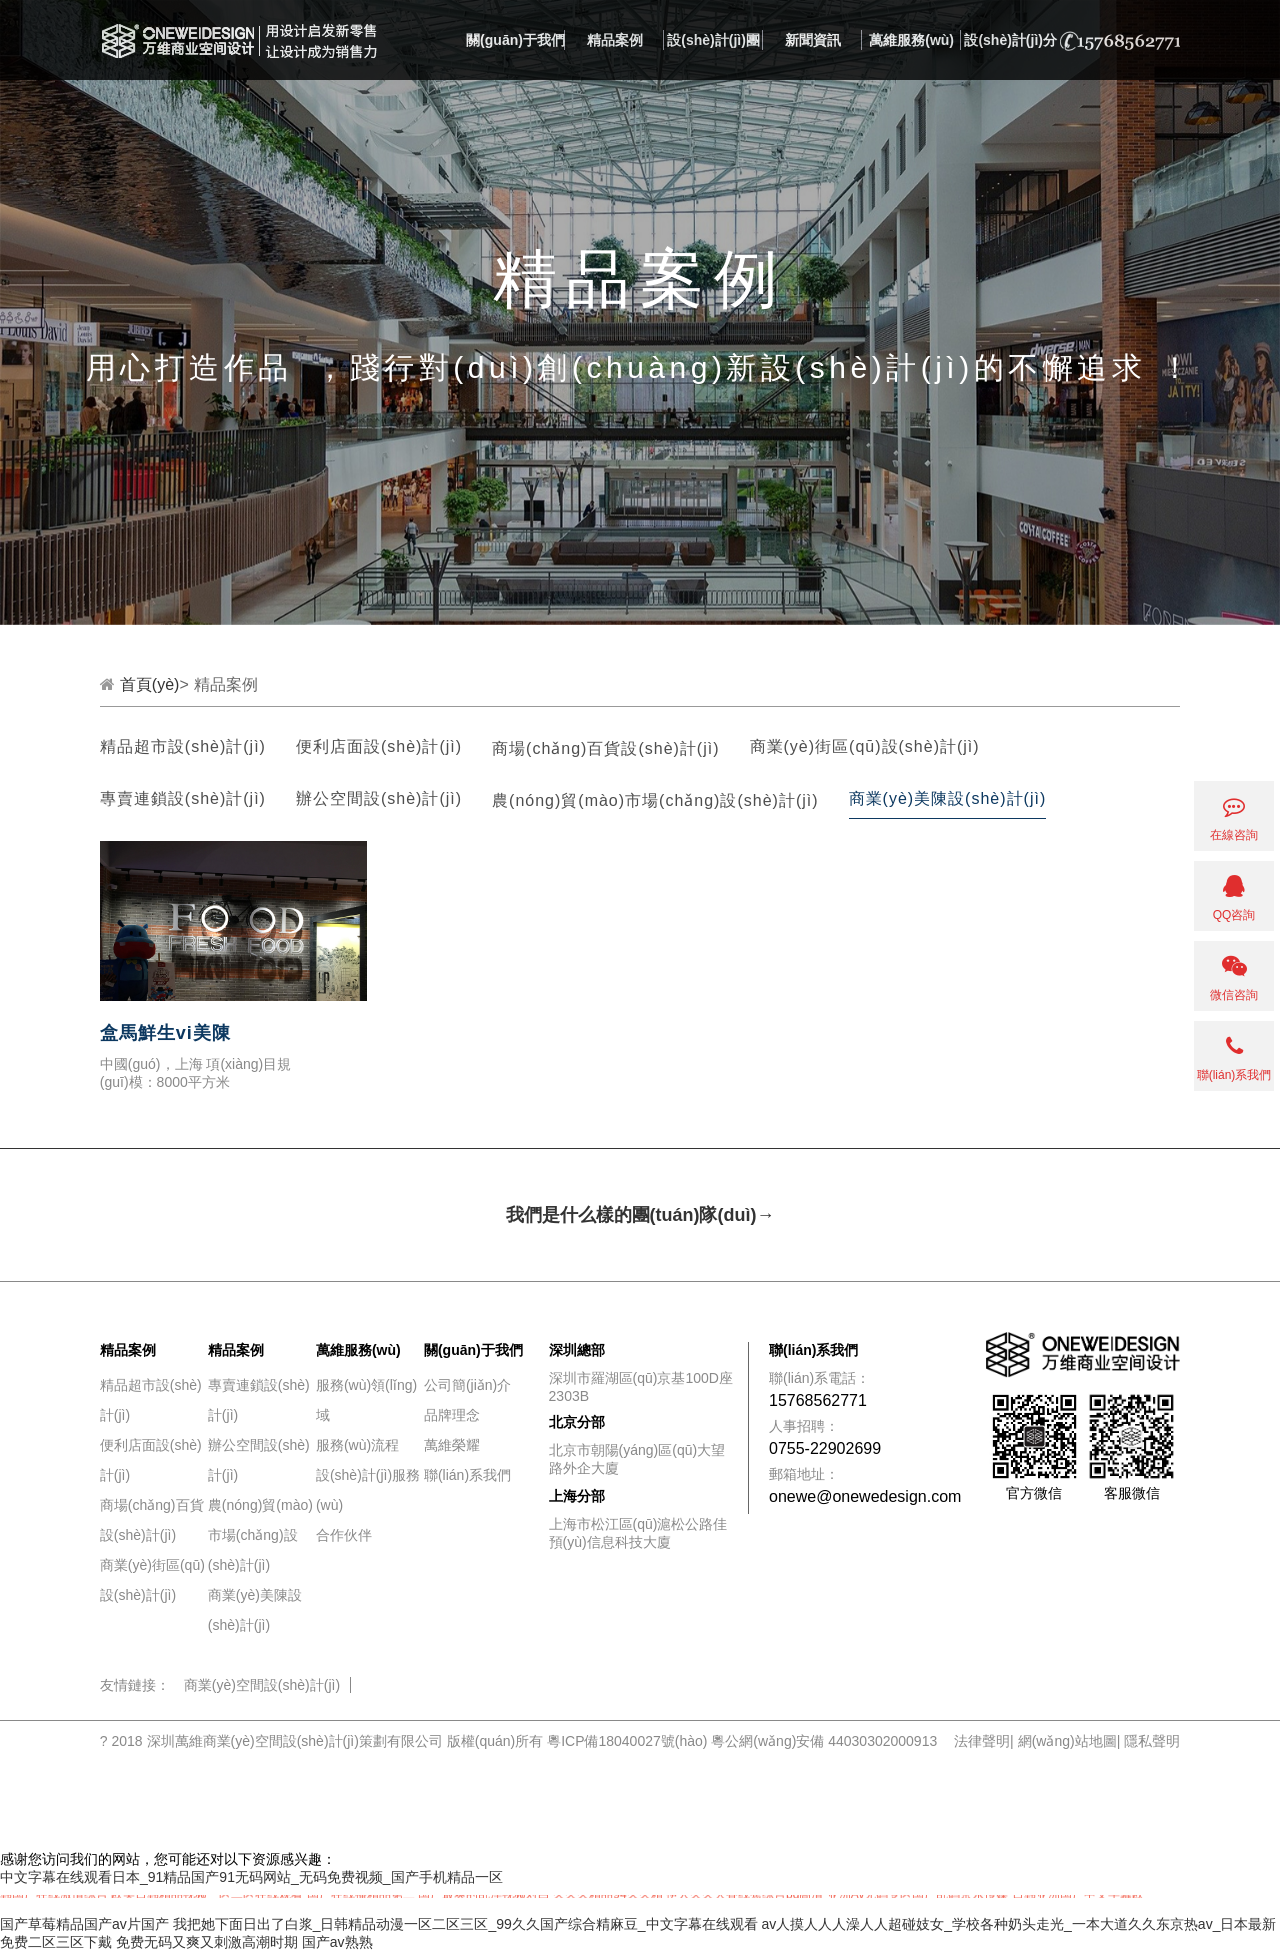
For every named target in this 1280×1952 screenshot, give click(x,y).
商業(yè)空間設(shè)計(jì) (262, 1685)
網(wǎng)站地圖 (1067, 1741)
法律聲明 (982, 1741)
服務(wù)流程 (357, 1445)
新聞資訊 (813, 40)
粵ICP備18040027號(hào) (627, 1741)
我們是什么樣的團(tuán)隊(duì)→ (640, 1215)
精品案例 (615, 40)
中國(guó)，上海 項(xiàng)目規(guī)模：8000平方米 (195, 1073)
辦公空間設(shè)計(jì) (379, 798)
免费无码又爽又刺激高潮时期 (207, 1942)
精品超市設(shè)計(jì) (183, 746)
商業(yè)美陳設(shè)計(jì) (948, 798)
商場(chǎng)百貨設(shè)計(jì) (605, 748)
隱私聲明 (1152, 1741)
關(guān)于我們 (515, 40)
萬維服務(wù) (911, 40)
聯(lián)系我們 (467, 1475)
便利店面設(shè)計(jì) (379, 746)
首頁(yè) (150, 684)
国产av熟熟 (337, 1942)
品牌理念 (452, 1415)
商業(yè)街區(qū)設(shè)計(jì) (865, 746)
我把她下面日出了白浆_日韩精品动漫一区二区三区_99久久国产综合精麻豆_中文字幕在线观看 (465, 1924)
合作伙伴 (344, 1535)
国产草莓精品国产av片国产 (84, 1924)
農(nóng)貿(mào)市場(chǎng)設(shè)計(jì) (655, 800)
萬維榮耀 (452, 1445)
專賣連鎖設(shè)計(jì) (183, 798)
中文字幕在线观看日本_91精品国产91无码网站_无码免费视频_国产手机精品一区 (251, 1877)
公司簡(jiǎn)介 (467, 1385)
